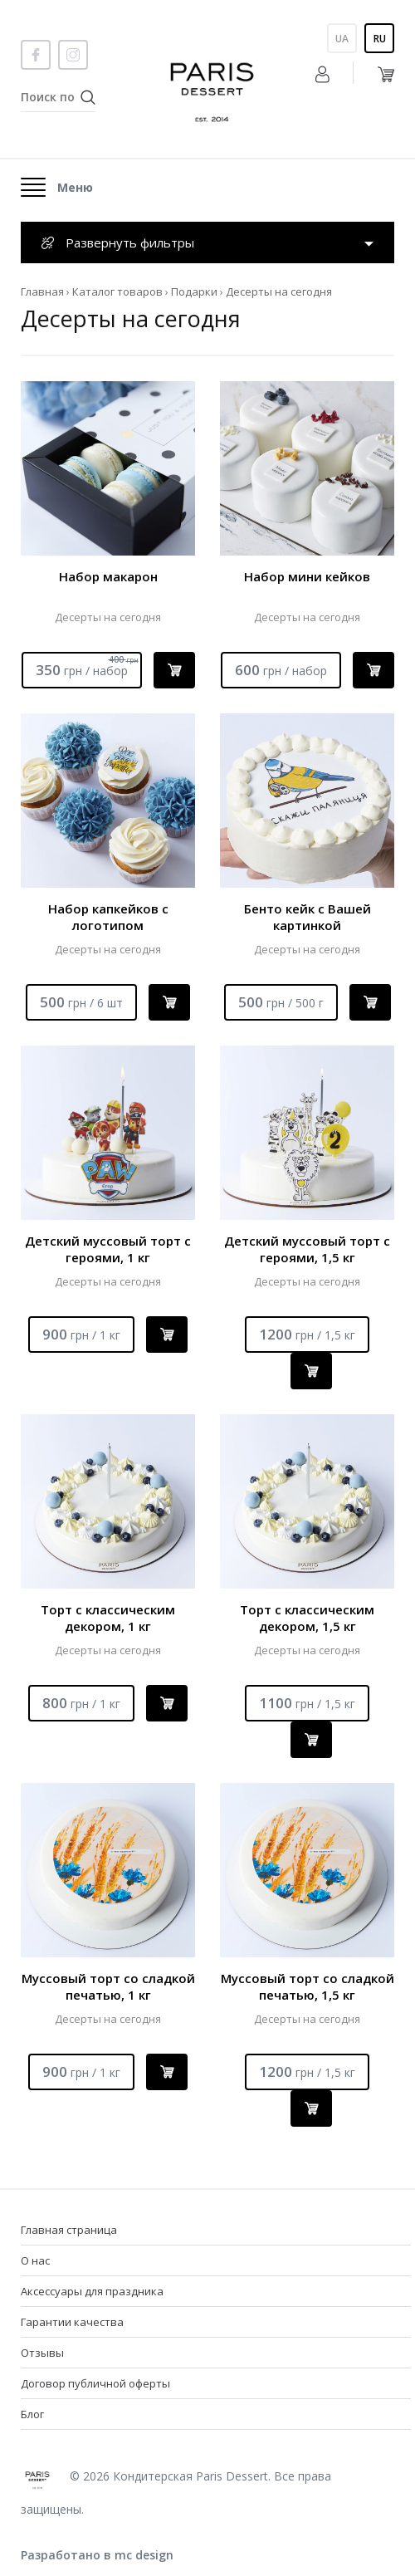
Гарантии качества (72, 2321)
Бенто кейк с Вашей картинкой (307, 916)
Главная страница (69, 2229)
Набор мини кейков (307, 576)
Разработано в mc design (97, 2555)
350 (87, 665)
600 (281, 669)
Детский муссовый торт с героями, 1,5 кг (307, 1249)
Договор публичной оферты (95, 2383)
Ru (380, 39)
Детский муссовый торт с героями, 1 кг (108, 1249)
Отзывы (42, 2352)
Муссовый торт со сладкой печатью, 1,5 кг (307, 1986)
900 (81, 1334)
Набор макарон (108, 576)
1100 (307, 1702)
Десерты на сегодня (108, 617)
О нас (35, 2260)
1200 (307, 1334)
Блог (32, 2414)
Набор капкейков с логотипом (108, 916)
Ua (342, 39)
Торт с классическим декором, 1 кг (108, 1617)
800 (81, 1702)
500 (81, 1001)
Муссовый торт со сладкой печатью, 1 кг (108, 1986)
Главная (42, 291)
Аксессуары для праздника (92, 2291)
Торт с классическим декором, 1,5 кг (307, 1617)
